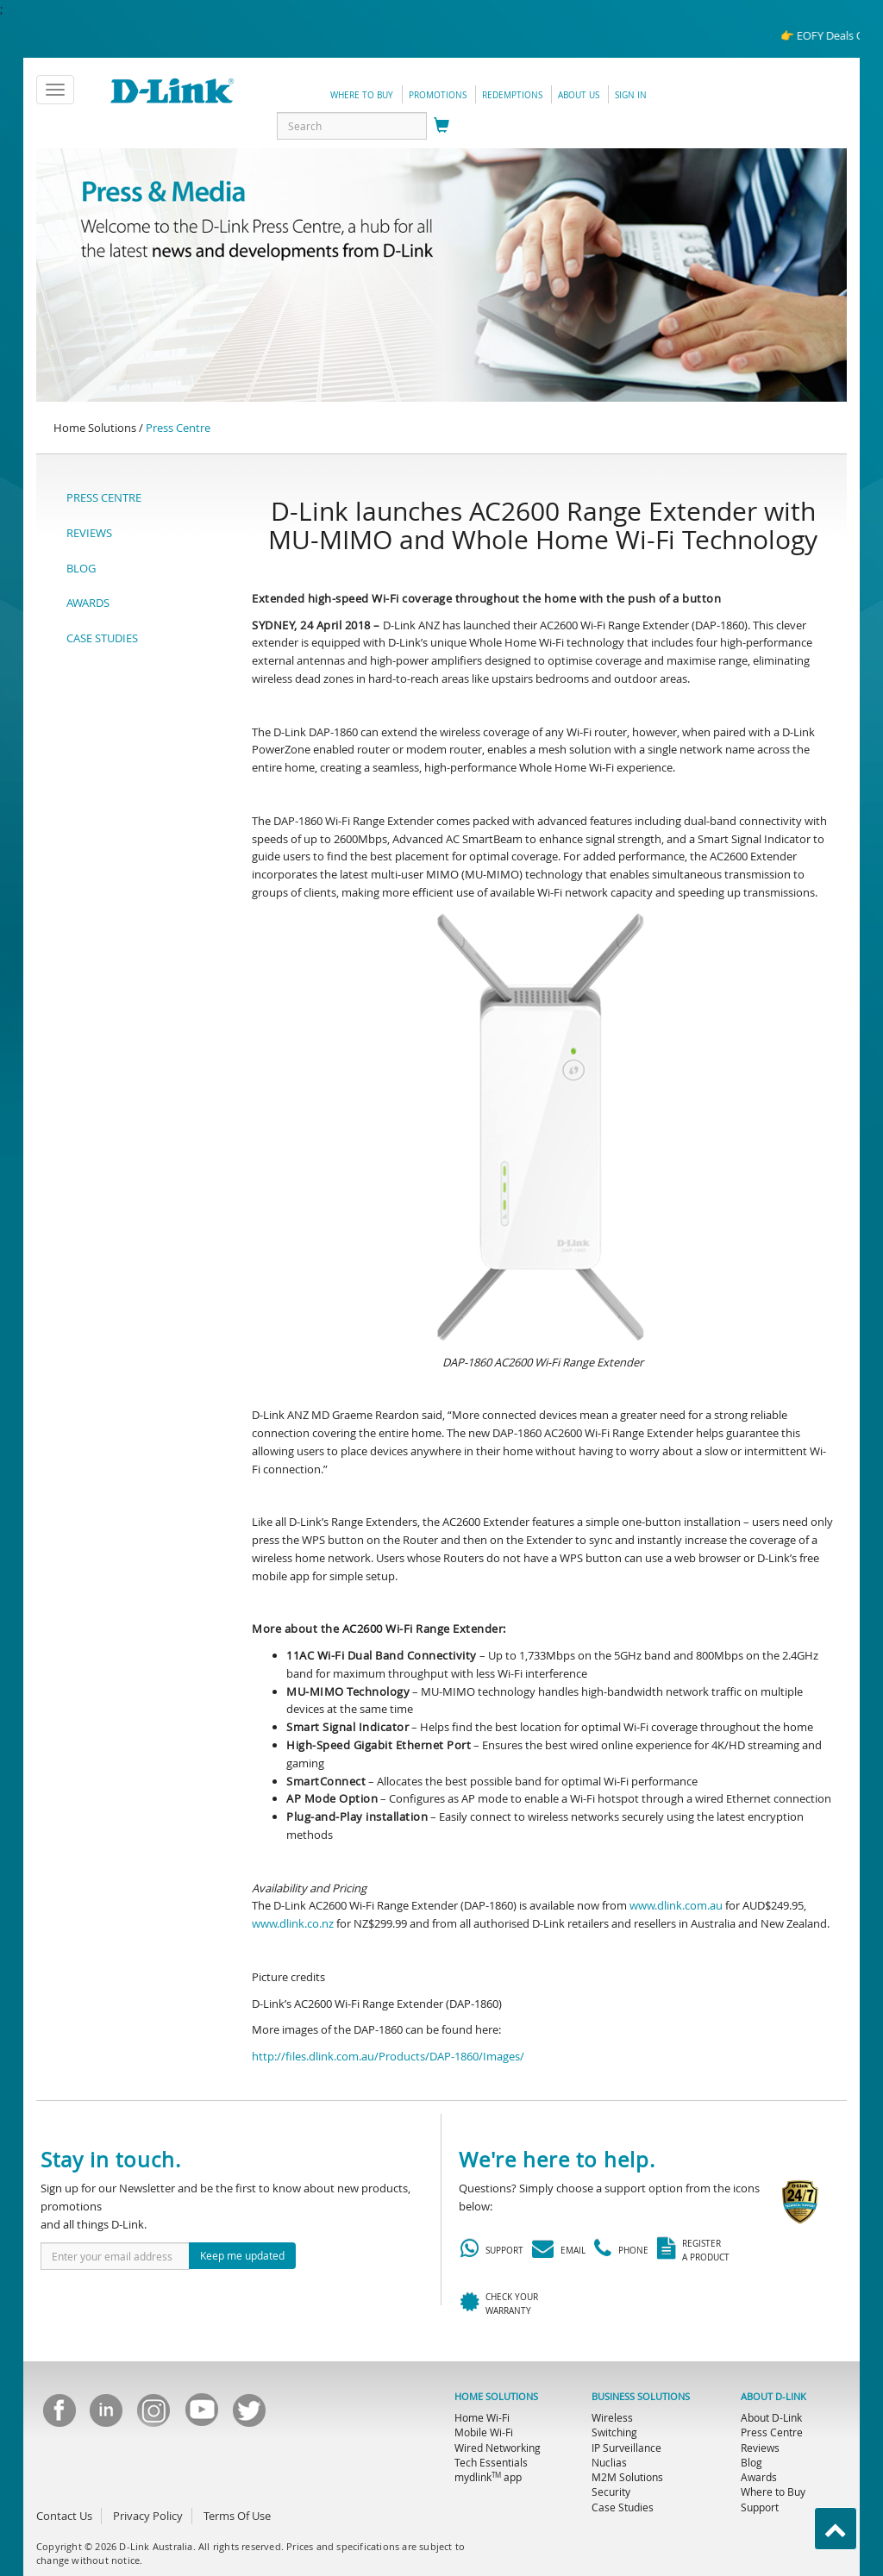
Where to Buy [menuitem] (773, 2491)
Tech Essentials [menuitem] (491, 2462)
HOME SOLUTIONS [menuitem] (496, 2397)
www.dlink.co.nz (293, 1923)
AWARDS (88, 602)
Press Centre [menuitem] (772, 2432)
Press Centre (178, 427)
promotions (438, 95)
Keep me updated (242, 2255)
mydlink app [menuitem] (488, 2477)
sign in (631, 95)
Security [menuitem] (611, 2491)
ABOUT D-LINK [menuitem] (773, 2397)
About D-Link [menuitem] (771, 2417)
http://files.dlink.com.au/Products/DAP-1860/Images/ (388, 2056)
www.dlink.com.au (676, 1905)
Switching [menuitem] (614, 2432)
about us (578, 95)
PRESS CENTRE (103, 497)
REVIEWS (89, 533)
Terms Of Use (237, 2515)
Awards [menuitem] (759, 2477)
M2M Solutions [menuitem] (627, 2477)
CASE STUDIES (102, 638)
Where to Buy (361, 95)
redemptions (512, 95)
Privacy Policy (148, 2515)
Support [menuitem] (760, 2507)
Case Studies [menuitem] (623, 2507)
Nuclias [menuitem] (609, 2462)
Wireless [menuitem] (612, 2417)
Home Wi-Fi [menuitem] (482, 2417)
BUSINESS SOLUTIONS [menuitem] (641, 2397)
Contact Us (64, 2515)
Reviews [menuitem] (760, 2447)
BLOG (81, 568)
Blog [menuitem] (751, 2462)
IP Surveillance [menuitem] (626, 2447)
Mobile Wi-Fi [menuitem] (483, 2432)
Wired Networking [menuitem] (497, 2447)
